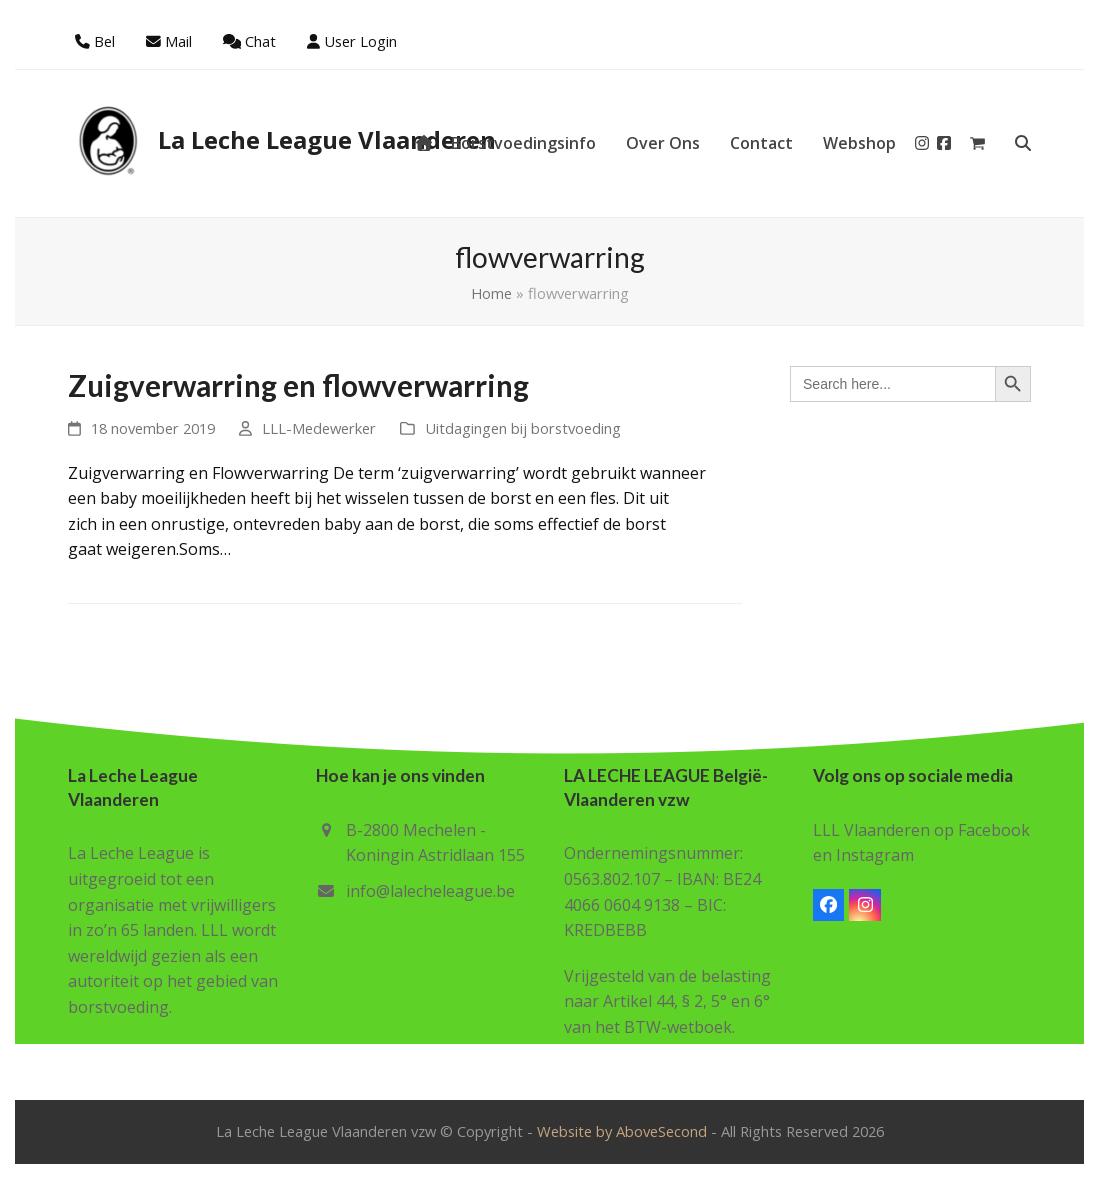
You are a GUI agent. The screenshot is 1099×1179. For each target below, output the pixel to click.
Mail (178, 41)
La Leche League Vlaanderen (282, 140)
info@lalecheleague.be (430, 891)
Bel (104, 41)
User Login (360, 41)
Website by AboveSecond (622, 1131)
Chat (260, 41)
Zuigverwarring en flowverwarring (298, 385)
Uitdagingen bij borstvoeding (523, 428)
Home (491, 293)
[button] (977, 143)
